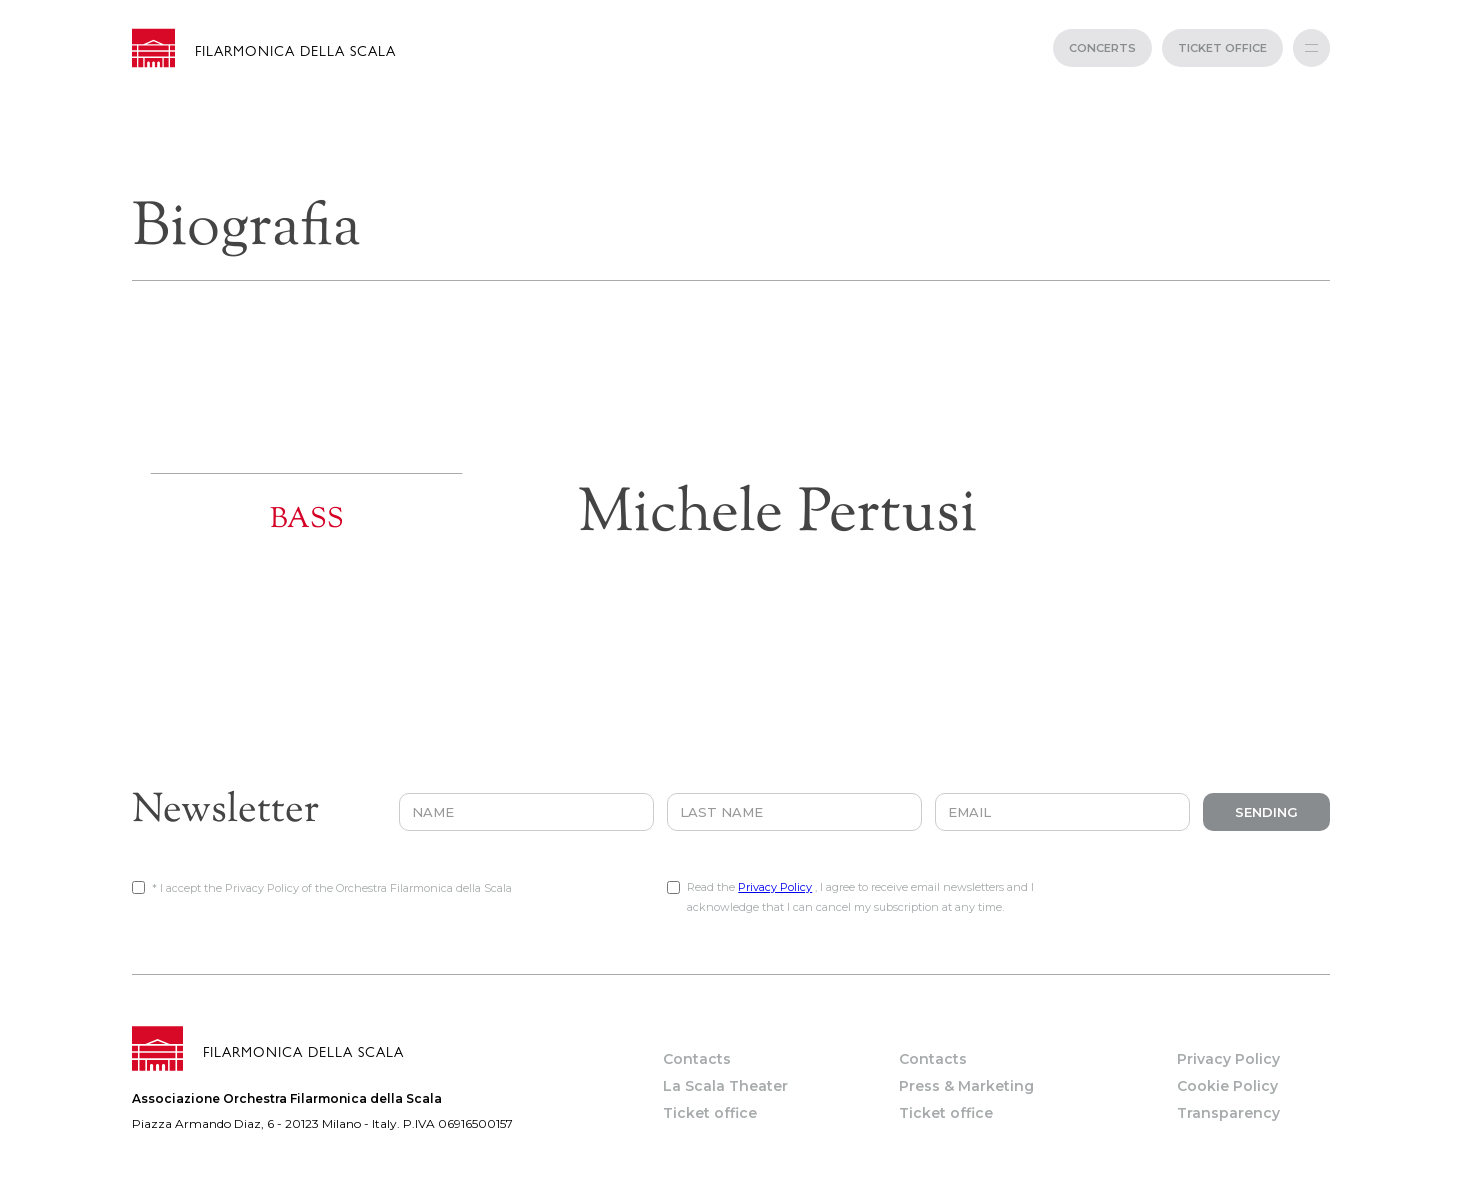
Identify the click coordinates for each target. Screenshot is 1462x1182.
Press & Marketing (966, 1086)
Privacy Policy (775, 887)
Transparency (1228, 1113)
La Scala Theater (725, 1086)
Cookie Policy (1227, 1086)
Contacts (697, 1059)
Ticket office (710, 1113)
